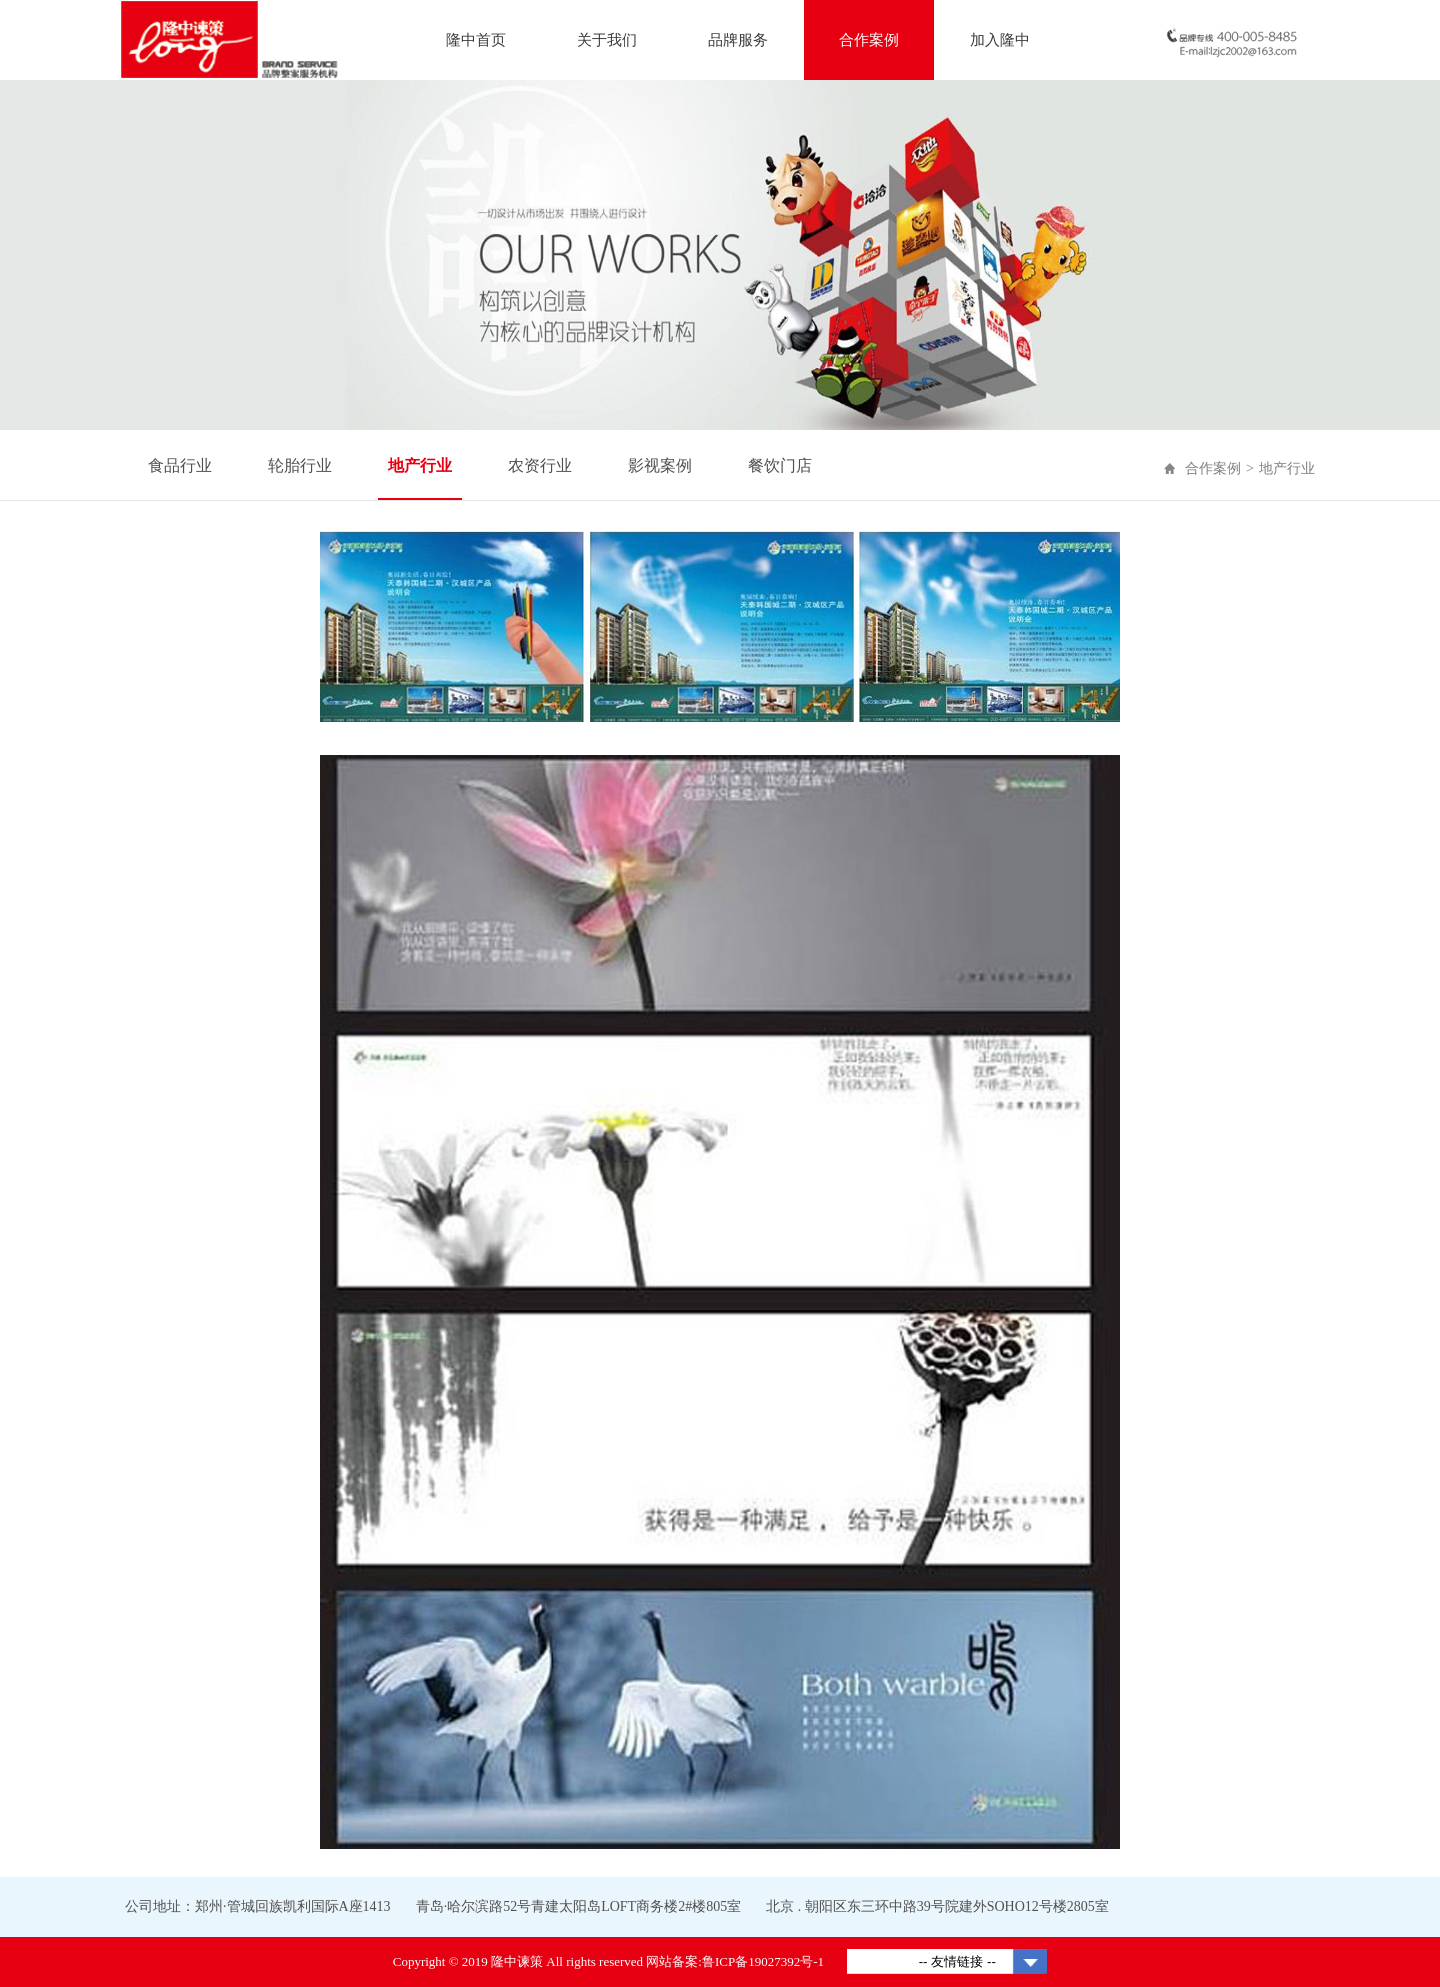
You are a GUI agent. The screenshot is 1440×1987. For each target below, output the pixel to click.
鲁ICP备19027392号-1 (763, 1961)
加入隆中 (1000, 40)
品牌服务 (738, 40)
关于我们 (607, 40)
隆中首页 (476, 40)
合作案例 (869, 40)
